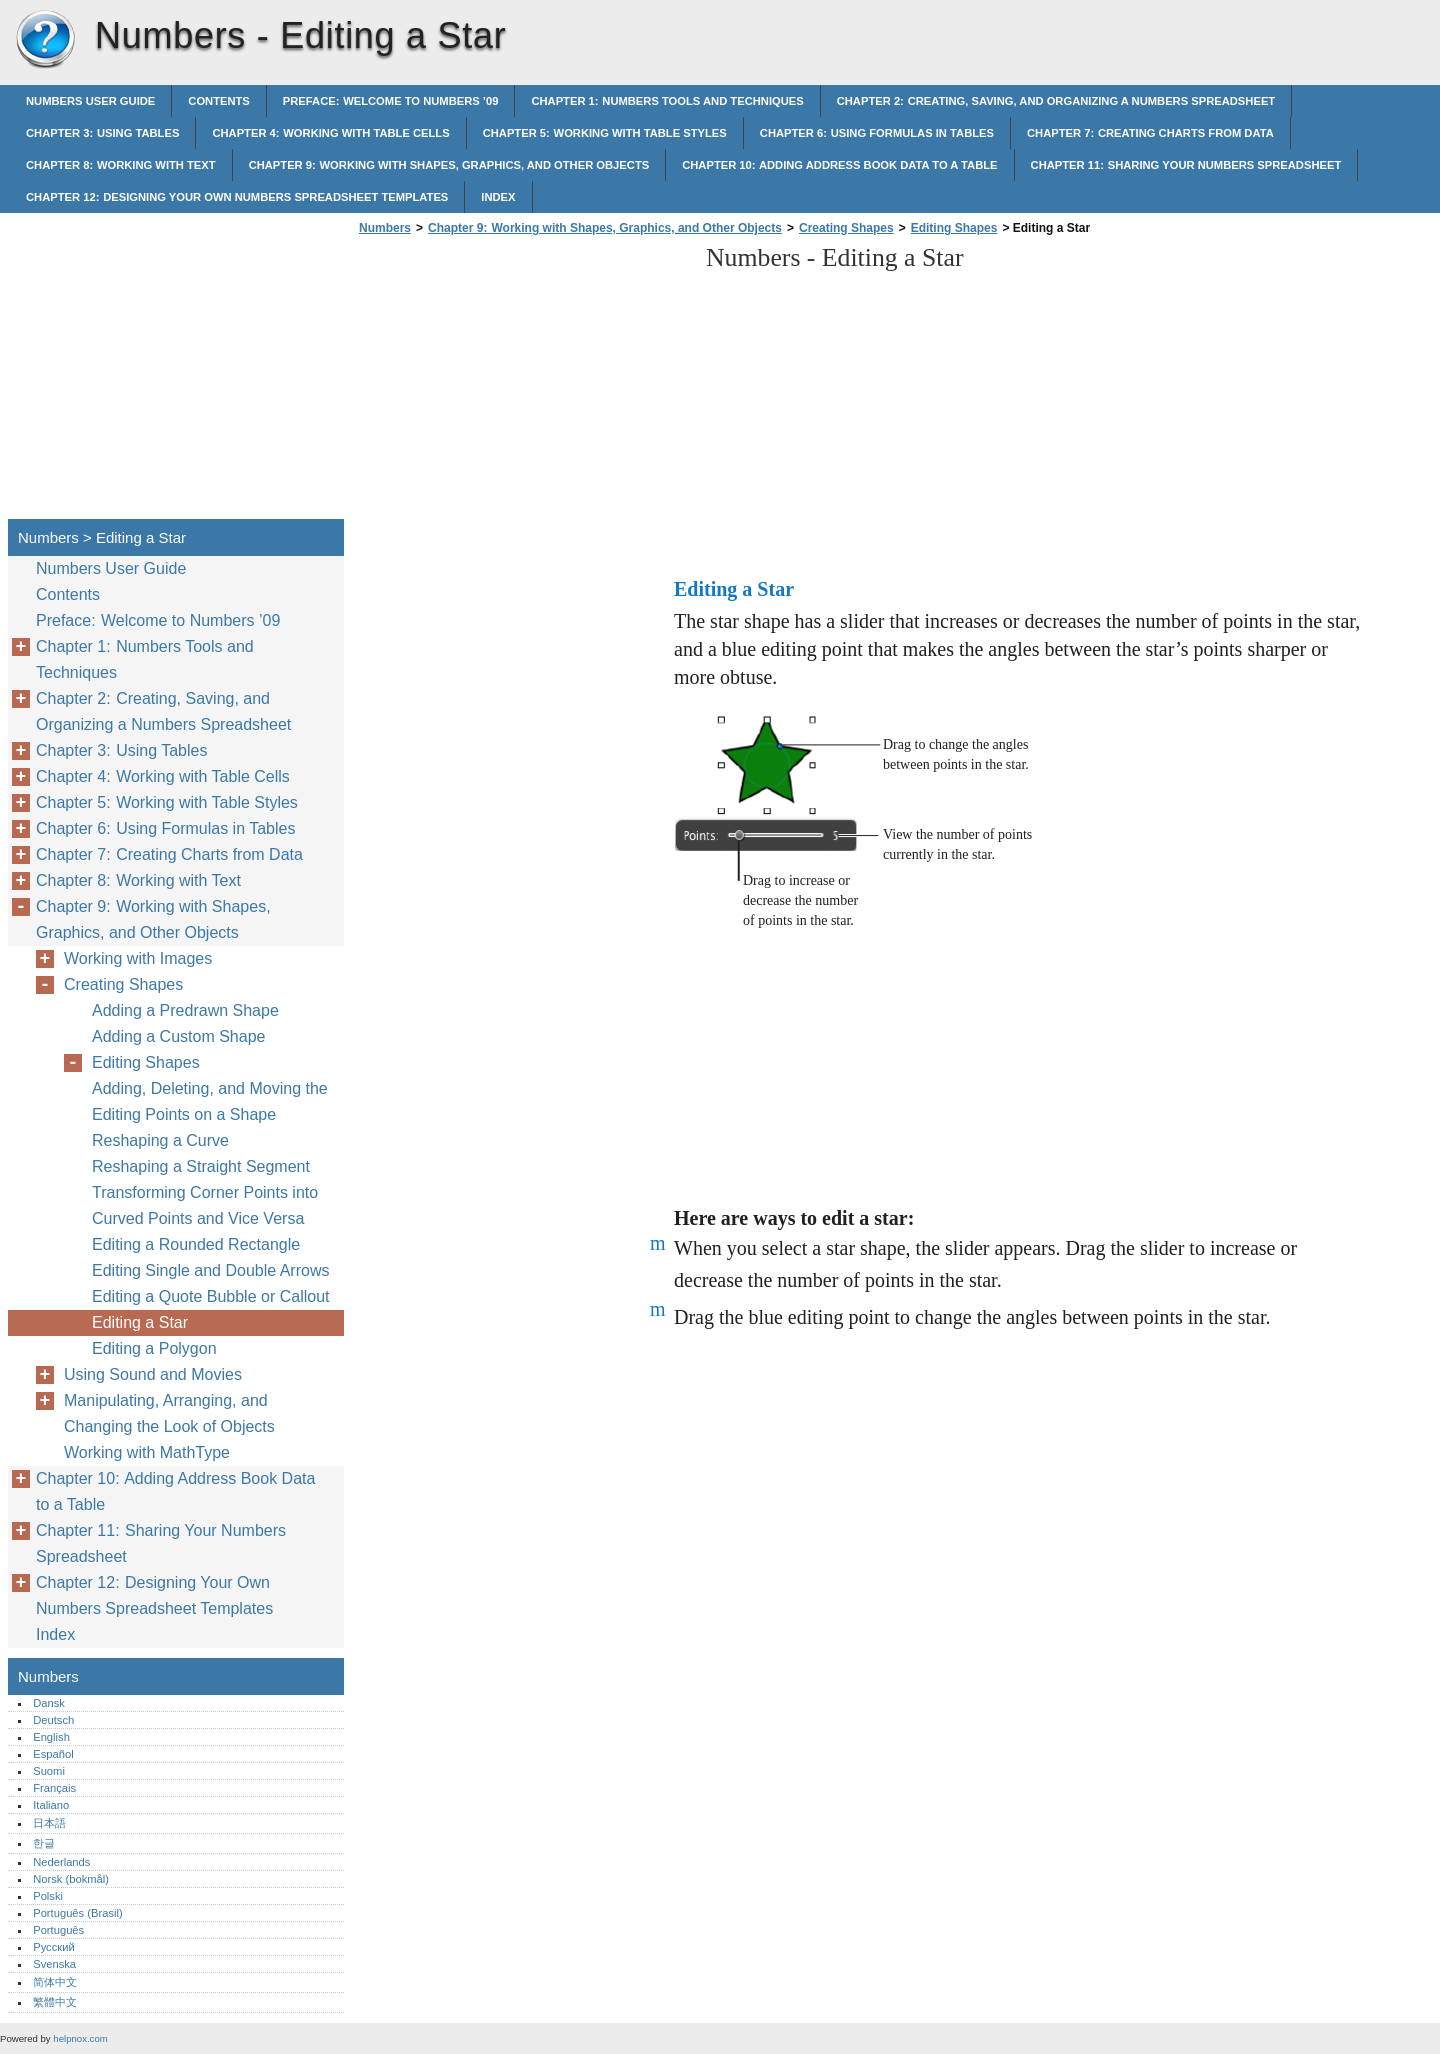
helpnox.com (80, 2038)
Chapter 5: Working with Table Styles (605, 133)
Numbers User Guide (90, 101)
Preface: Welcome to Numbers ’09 (391, 101)
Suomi (49, 1771)
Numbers (45, 40)
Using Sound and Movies (153, 1374)
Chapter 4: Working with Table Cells (330, 133)
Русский (54, 1947)
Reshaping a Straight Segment (201, 1166)
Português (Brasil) (78, 1913)
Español (53, 1754)
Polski (48, 1896)
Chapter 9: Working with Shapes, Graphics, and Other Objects (449, 165)
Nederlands (61, 1862)
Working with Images (138, 958)
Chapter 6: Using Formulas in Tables (877, 133)
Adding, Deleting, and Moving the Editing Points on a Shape (210, 1101)
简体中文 (55, 1982)
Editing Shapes (954, 228)
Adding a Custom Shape (178, 1036)
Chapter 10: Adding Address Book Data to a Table (839, 165)
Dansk (49, 1703)
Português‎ (58, 1930)
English (51, 1737)
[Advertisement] (522, 383)
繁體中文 (55, 2002)
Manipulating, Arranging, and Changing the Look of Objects (169, 1413)
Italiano (51, 1805)
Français (54, 1788)
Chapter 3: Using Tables (102, 133)
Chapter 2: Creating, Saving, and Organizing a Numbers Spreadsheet (1056, 101)
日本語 (49, 1823)
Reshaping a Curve (160, 1140)
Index (498, 197)
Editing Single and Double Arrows (210, 1270)
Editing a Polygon (154, 1348)
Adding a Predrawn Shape (185, 1010)
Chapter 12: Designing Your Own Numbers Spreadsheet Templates (237, 197)
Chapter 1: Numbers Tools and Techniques (667, 101)
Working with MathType (147, 1452)
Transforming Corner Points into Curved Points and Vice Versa (205, 1205)
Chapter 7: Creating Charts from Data (1150, 133)
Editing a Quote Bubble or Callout (210, 1296)
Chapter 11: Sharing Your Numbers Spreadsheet (1186, 165)
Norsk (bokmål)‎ (71, 1879)
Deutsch (53, 1720)
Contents (219, 101)
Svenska (54, 1964)
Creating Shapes (846, 228)
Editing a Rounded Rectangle (196, 1244)
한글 (44, 1843)
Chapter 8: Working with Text (121, 165)
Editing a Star (140, 1322)
